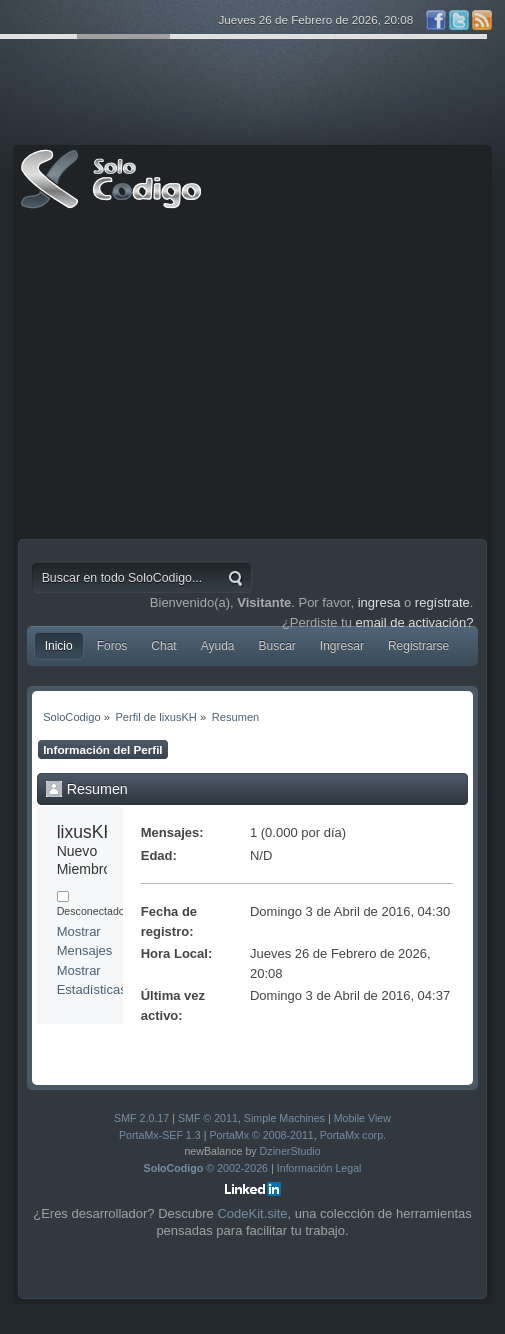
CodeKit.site (252, 1213)
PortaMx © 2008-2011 (261, 1135)
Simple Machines (284, 1118)
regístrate (442, 602)
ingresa (379, 602)
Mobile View (362, 1118)
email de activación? (415, 622)
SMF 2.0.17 (141, 1118)
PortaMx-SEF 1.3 (160, 1135)
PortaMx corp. (353, 1135)
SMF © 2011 (208, 1118)
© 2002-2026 (206, 1168)
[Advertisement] (253, 379)
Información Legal (319, 1168)
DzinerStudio (290, 1151)
